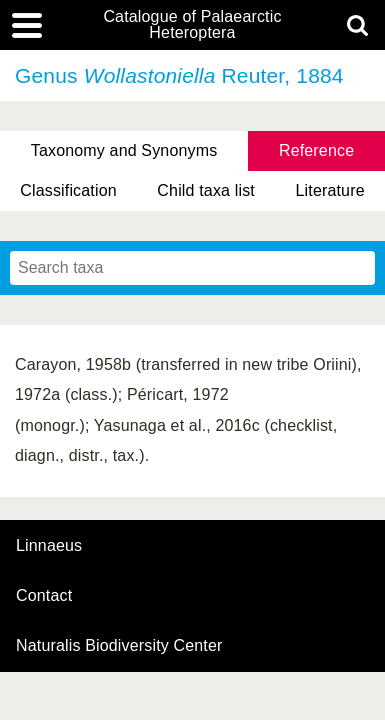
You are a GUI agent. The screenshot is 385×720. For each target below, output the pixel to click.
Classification (68, 190)
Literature (330, 190)
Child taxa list (206, 190)
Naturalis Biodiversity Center (119, 646)
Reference (316, 150)
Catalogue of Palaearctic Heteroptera (192, 25)
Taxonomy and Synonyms (124, 150)
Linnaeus (49, 546)
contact (44, 595)
